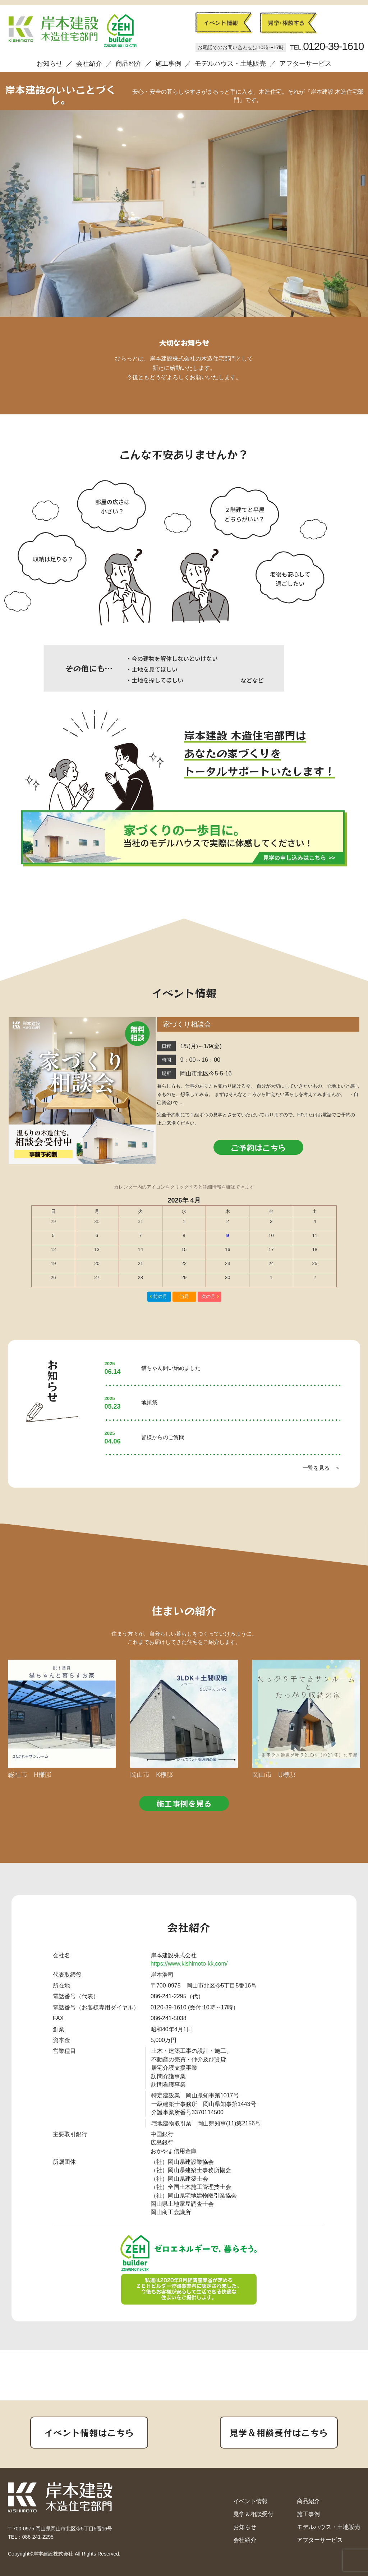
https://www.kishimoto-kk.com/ (189, 1964)
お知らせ (50, 63)
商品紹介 (129, 63)
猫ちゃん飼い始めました (171, 1368)
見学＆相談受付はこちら (278, 2432)
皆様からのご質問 (162, 1437)
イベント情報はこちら (89, 2432)
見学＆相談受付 (253, 2514)
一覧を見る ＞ (321, 1468)
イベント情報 (250, 2501)
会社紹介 (89, 63)
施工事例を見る (184, 1803)
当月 (184, 1296)
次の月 (208, 1296)
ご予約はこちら (258, 1147)
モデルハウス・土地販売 (230, 63)
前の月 (160, 1296)
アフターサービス (305, 63)
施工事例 (168, 63)
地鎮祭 (149, 1402)
